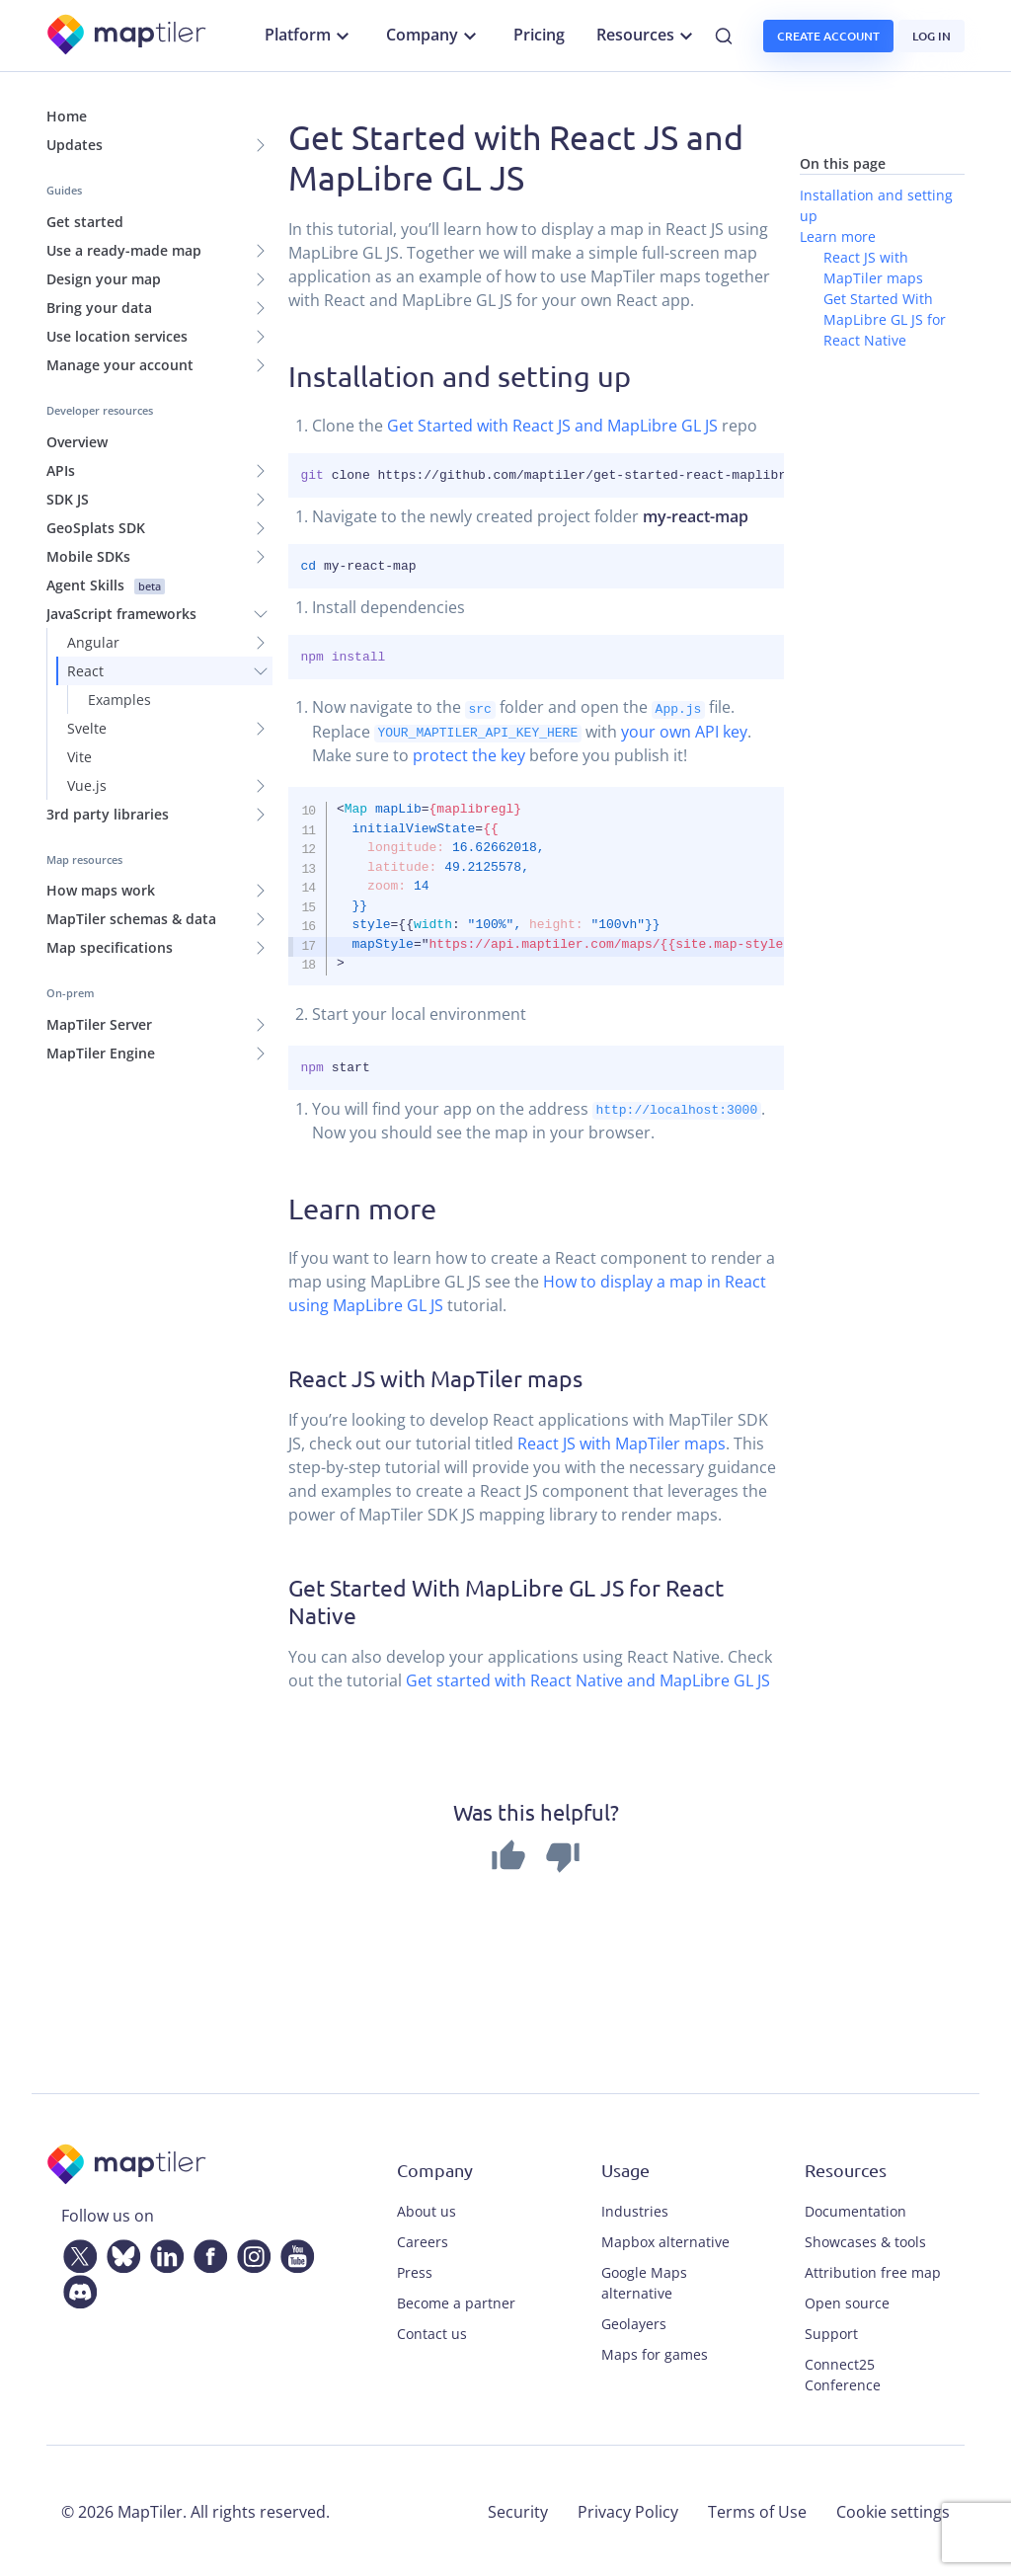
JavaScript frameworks (121, 613)
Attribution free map (873, 2270)
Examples (119, 699)
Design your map (103, 279)
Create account (828, 36)
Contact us (432, 2331)
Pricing (539, 34)
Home (66, 116)
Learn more (838, 236)
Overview (77, 441)
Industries (634, 2209)
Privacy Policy (628, 2510)
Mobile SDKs (88, 556)
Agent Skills (105, 585)
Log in (931, 36)
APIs (60, 470)
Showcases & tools (865, 2239)
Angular (93, 642)
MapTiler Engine (100, 1053)
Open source (847, 2301)
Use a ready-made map (123, 250)
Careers (422, 2239)
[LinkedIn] (163, 2251)
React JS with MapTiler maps (621, 1441)
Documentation (855, 2209)
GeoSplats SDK (95, 527)
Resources (647, 35)
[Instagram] (250, 2251)
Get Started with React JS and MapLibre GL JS (552, 425)
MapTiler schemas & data (131, 918)
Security (518, 2510)
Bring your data (99, 307)
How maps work (100, 890)
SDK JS (67, 499)
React (85, 671)
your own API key (684, 731)
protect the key (469, 754)
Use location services (117, 336)
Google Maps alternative (644, 2281)
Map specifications (109, 947)
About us (426, 2209)
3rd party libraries (107, 814)
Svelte (87, 728)
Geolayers (633, 2321)
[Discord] (76, 2287)
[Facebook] (206, 2251)
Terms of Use (757, 2510)
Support (831, 2331)
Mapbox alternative (665, 2239)
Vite (79, 756)
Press (414, 2270)
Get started (84, 221)
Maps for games (654, 2352)
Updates (74, 144)
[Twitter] (76, 2251)
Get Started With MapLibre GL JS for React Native (884, 319)
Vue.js (87, 785)
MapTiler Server (99, 1024)
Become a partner (456, 2301)
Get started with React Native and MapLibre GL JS (588, 1679)
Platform (309, 35)
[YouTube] (293, 2251)
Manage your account (120, 364)
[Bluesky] (119, 2251)
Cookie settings (893, 2510)
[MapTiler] (127, 36)
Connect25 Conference (843, 2372)
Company (434, 35)
